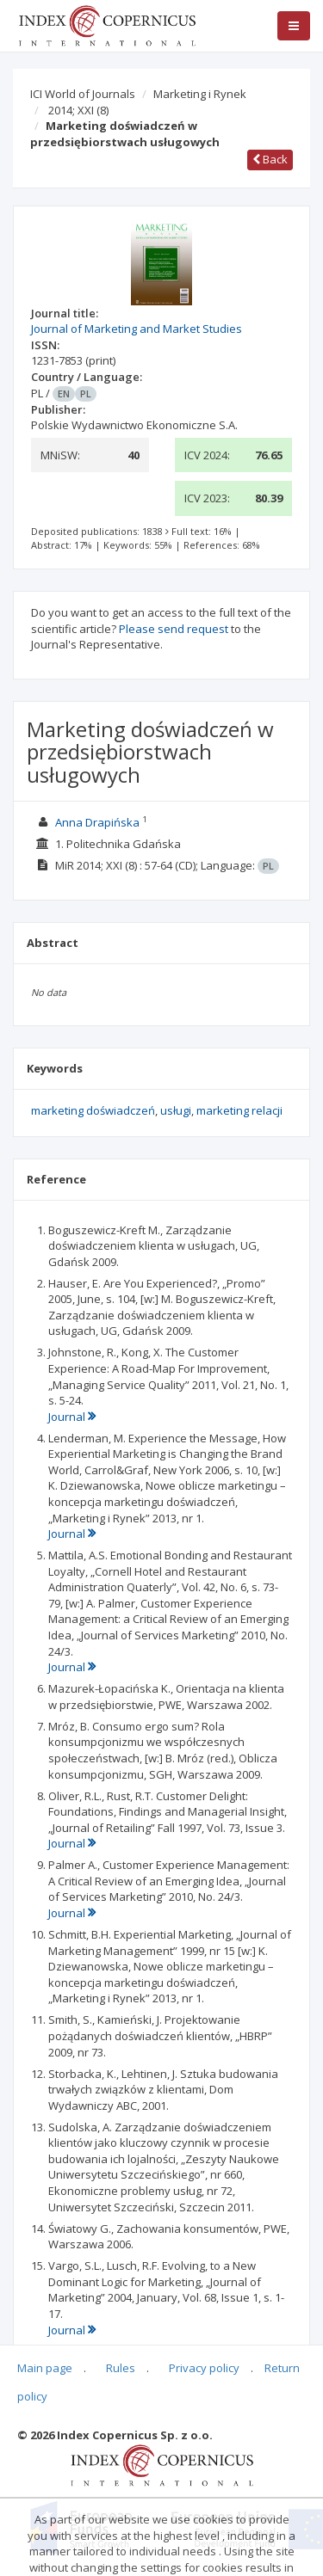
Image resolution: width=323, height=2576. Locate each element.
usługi (175, 1110)
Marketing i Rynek (199, 93)
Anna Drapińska (97, 822)
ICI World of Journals (82, 93)
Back (270, 159)
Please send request (173, 628)
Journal (72, 1416)
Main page (44, 2368)
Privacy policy (204, 2368)
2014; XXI (78, 110)
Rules (120, 2368)
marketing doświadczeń (93, 1110)
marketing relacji (239, 1110)
